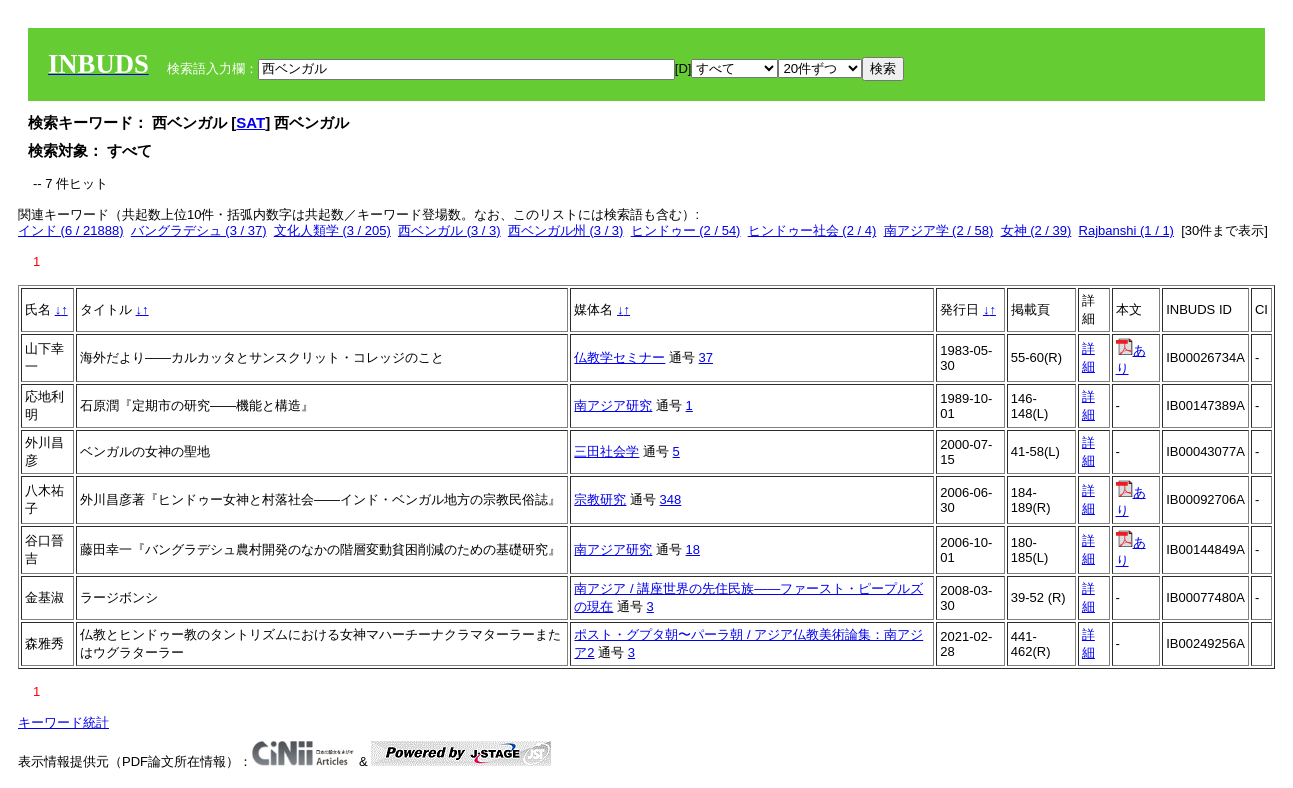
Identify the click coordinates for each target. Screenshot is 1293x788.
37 (706, 357)
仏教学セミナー (619, 357)
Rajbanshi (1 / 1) (1126, 230)
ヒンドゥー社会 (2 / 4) (812, 230)
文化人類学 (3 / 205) (332, 230)
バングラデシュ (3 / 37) (199, 230)
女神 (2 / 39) (1036, 230)
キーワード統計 (63, 722)
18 (693, 549)
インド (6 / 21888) (71, 230)
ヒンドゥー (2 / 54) (686, 230)
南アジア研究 (613, 405)
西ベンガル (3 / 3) (449, 230)
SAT (250, 122)
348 (671, 499)
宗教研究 (600, 499)
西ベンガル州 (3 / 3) (566, 230)
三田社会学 (606, 451)
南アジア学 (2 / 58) (939, 230)
